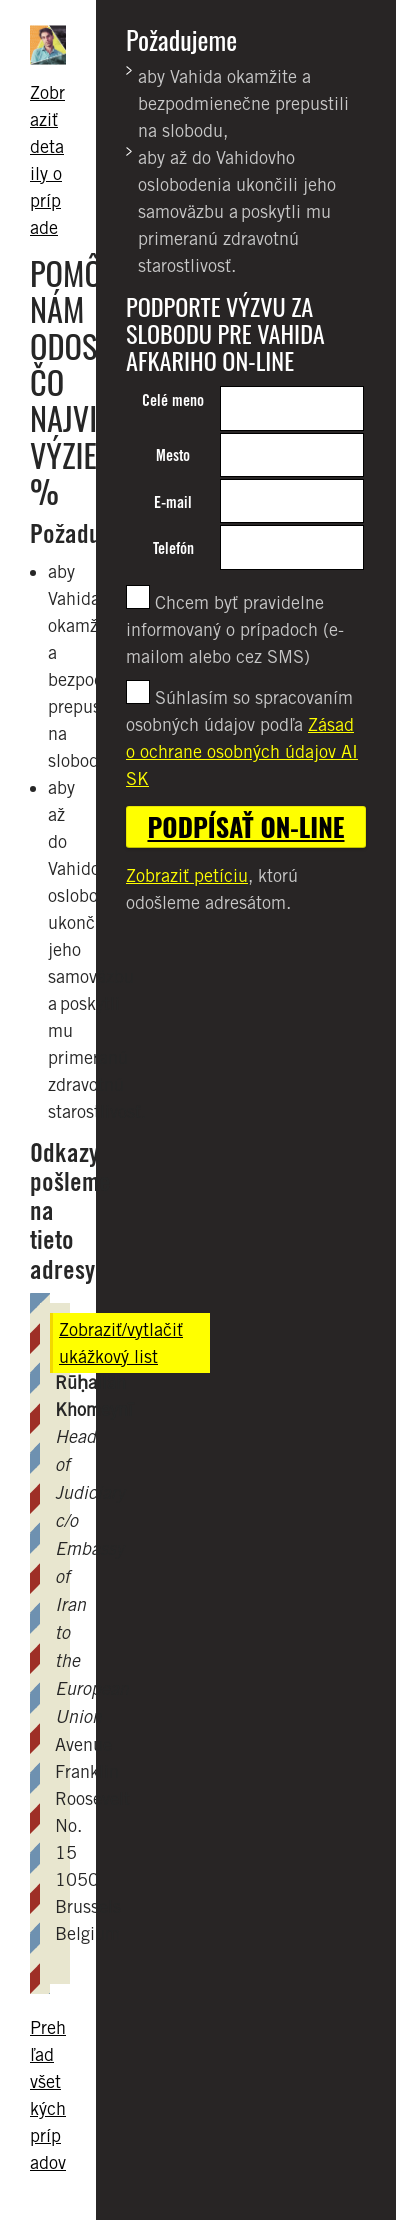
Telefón (173, 548)
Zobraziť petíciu (187, 875)
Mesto (173, 455)
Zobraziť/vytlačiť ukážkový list (121, 1343)
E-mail (173, 502)
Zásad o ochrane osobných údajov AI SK (242, 751)
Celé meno (173, 400)
